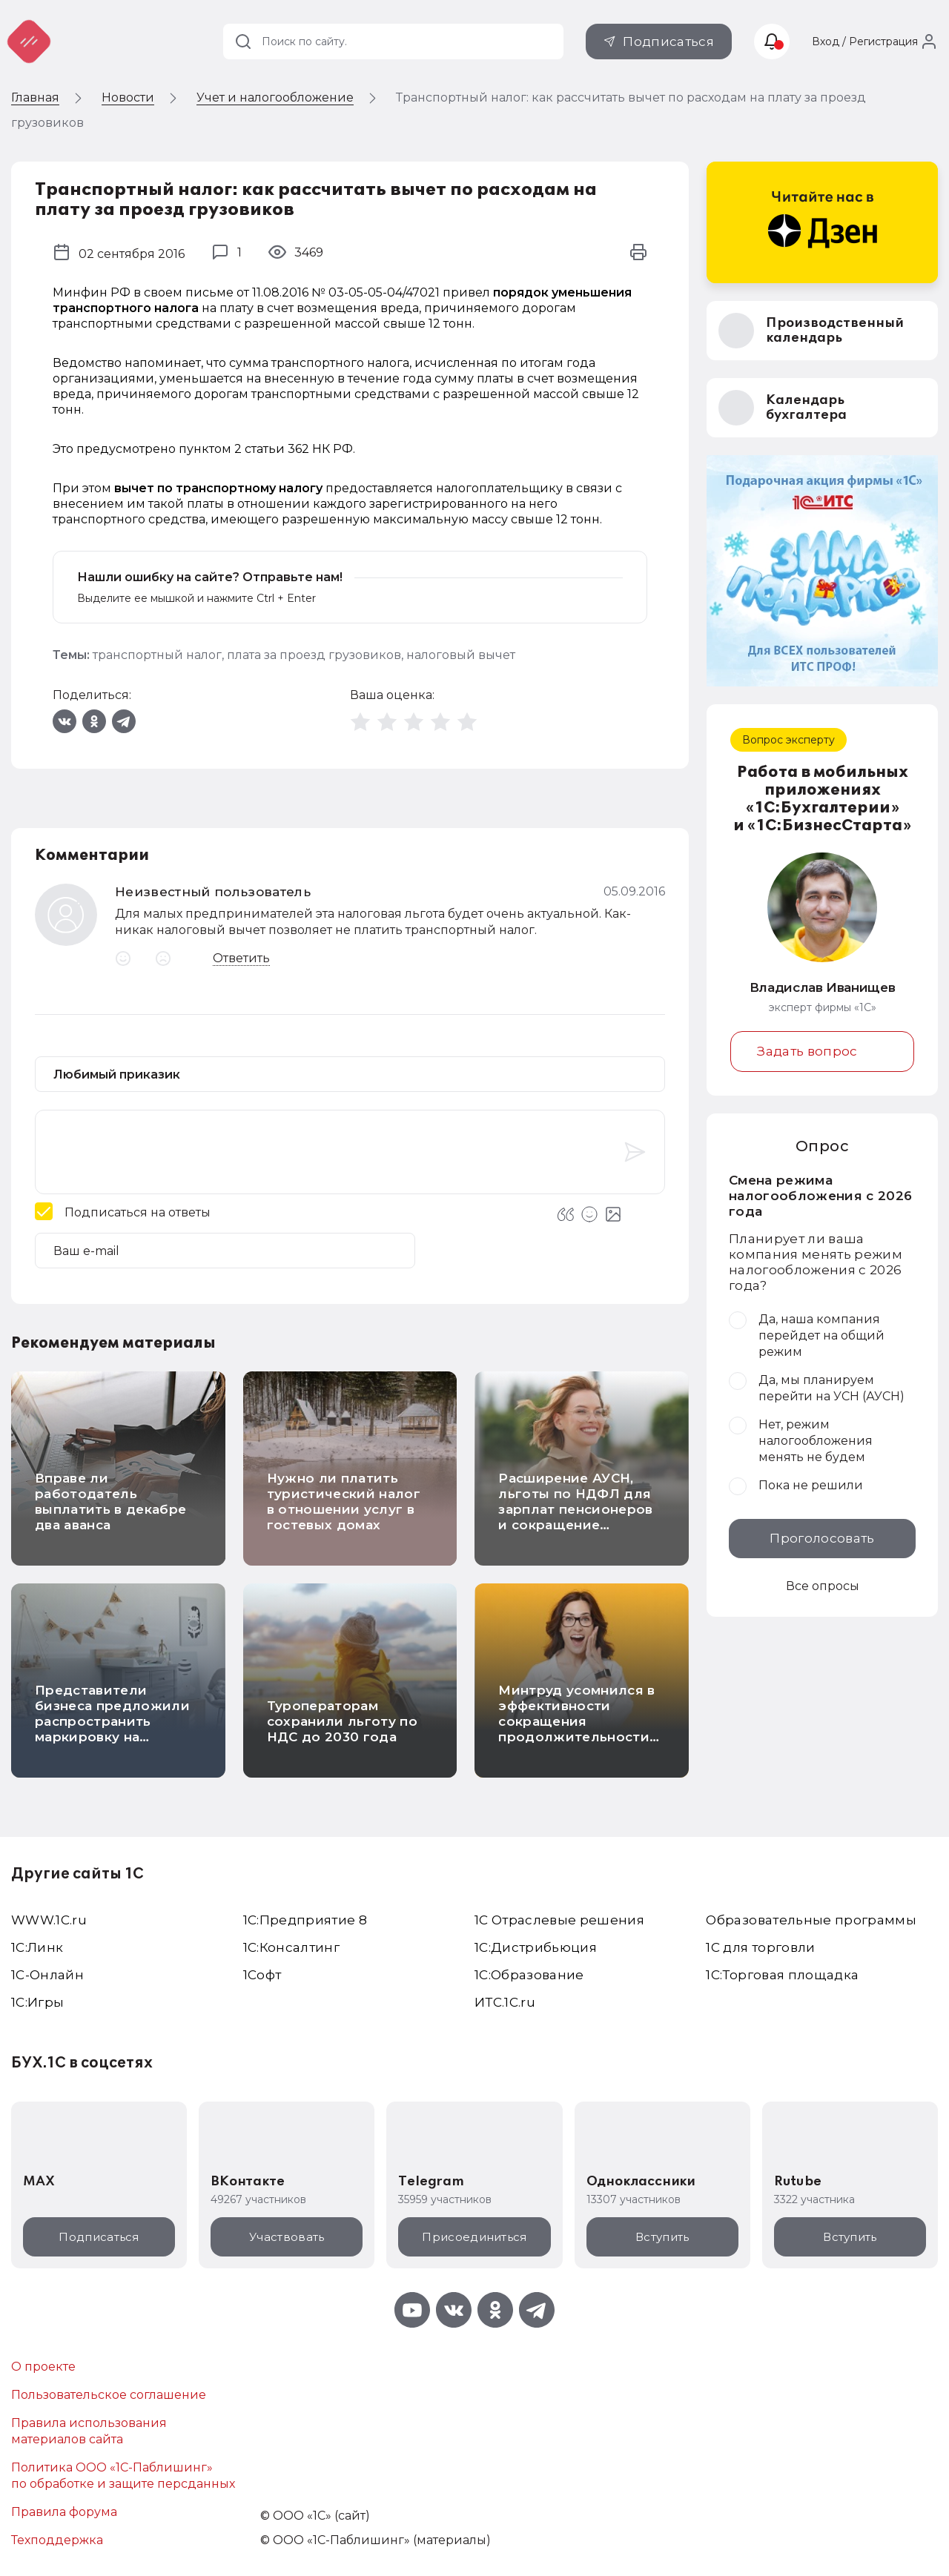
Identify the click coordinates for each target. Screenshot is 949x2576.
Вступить (662, 2237)
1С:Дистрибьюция (535, 1947)
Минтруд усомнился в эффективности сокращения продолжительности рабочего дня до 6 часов (576, 1729)
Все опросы (822, 1586)
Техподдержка (57, 2540)
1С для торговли (760, 1947)
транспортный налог (157, 655)
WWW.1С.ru (49, 1920)
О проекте (43, 2367)
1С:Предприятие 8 (305, 1920)
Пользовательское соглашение (108, 2395)
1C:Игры (37, 2002)
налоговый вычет (460, 655)
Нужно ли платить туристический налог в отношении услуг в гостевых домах (343, 1501)
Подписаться (668, 41)
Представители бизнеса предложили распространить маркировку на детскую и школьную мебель (112, 1729)
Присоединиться (474, 2237)
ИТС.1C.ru (504, 2002)
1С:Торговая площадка (782, 1974)
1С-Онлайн (47, 1974)
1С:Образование (529, 1974)
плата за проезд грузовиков (314, 655)
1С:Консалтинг (291, 1947)
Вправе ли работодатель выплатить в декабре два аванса (110, 1501)
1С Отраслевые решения (559, 1920)
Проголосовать (822, 1538)
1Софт (262, 1974)
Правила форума (64, 2512)
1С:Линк (37, 1947)
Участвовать (286, 2237)
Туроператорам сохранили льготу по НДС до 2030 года (342, 1721)
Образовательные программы (811, 1920)
